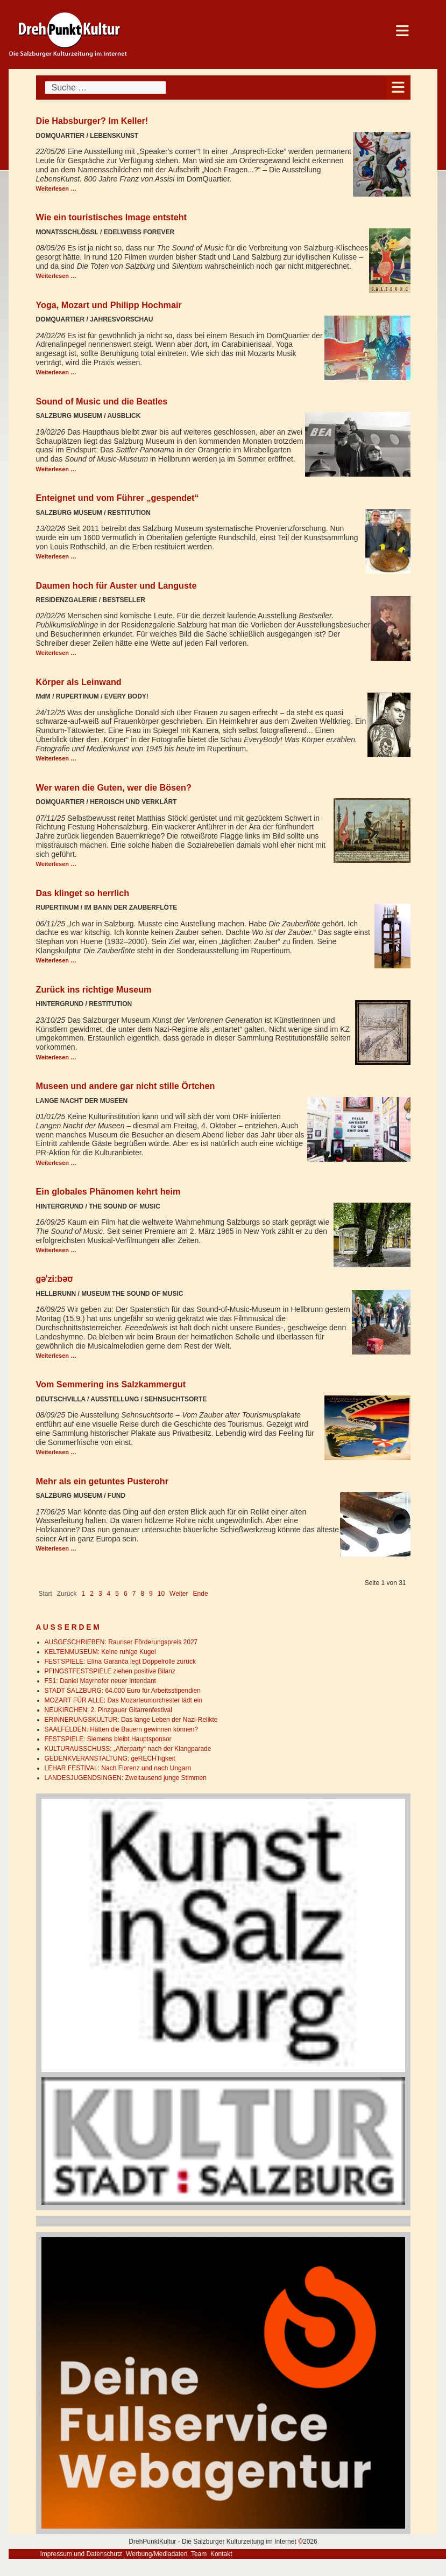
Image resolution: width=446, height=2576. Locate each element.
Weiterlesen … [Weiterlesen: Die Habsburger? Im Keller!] (56, 188)
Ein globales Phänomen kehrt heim (108, 1191)
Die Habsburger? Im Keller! (92, 120)
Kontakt (221, 2554)
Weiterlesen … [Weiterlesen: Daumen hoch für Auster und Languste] (56, 653)
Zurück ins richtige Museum (94, 989)
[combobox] (105, 87)
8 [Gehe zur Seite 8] (142, 1593)
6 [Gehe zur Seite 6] (126, 1593)
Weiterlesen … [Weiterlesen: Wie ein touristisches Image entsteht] (56, 276)
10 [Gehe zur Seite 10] (161, 1593)
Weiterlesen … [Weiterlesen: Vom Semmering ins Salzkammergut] (56, 1452)
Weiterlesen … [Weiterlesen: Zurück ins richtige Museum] (56, 1057)
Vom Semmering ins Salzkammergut (111, 1384)
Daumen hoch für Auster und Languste (116, 585)
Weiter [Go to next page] (178, 1593)
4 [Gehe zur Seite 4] (109, 1593)
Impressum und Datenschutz (81, 2554)
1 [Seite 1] (84, 1593)
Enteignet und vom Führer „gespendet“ (117, 497)
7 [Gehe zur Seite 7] (134, 1593)
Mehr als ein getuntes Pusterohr (102, 1481)
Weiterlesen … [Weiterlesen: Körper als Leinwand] (56, 758)
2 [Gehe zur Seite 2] (92, 1593)
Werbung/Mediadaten (157, 2554)
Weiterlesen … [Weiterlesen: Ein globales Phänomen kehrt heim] (56, 1250)
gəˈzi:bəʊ (54, 1278)
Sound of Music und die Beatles (102, 401)
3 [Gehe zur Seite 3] (100, 1593)
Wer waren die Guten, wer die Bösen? (114, 787)
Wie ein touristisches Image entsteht (111, 217)
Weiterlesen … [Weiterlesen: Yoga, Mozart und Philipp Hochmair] (56, 372)
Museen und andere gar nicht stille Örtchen (125, 1086)
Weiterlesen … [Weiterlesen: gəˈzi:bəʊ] (56, 1355)
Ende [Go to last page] (200, 1593)
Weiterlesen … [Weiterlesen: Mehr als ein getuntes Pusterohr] (56, 1548)
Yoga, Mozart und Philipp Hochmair (109, 305)
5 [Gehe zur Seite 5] (117, 1593)
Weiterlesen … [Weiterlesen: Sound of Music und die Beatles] (56, 469)
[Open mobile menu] (398, 87)
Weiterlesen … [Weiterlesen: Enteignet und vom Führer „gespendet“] (56, 556)
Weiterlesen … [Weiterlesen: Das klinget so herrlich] (56, 960)
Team (199, 2554)
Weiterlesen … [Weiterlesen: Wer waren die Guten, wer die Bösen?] (56, 864)
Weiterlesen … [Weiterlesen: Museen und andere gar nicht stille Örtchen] (56, 1163)
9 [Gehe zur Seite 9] (151, 1593)
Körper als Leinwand (79, 682)
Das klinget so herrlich (83, 893)
